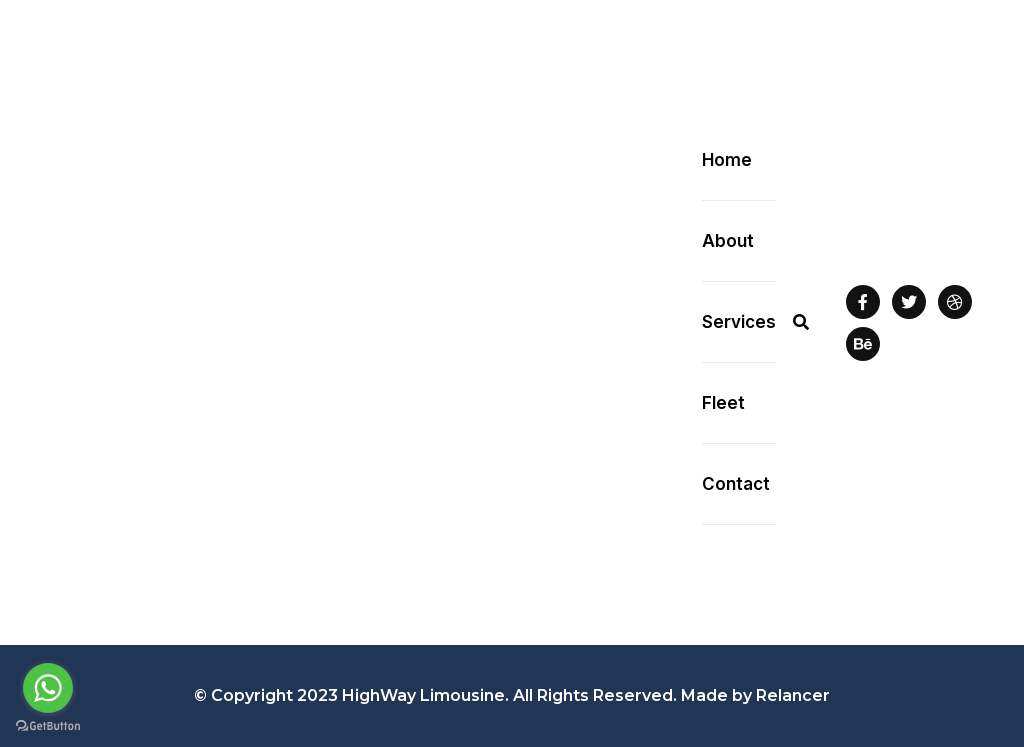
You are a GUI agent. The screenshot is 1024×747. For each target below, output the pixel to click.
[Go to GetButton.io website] (48, 726)
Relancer (793, 695)
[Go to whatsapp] (48, 688)
